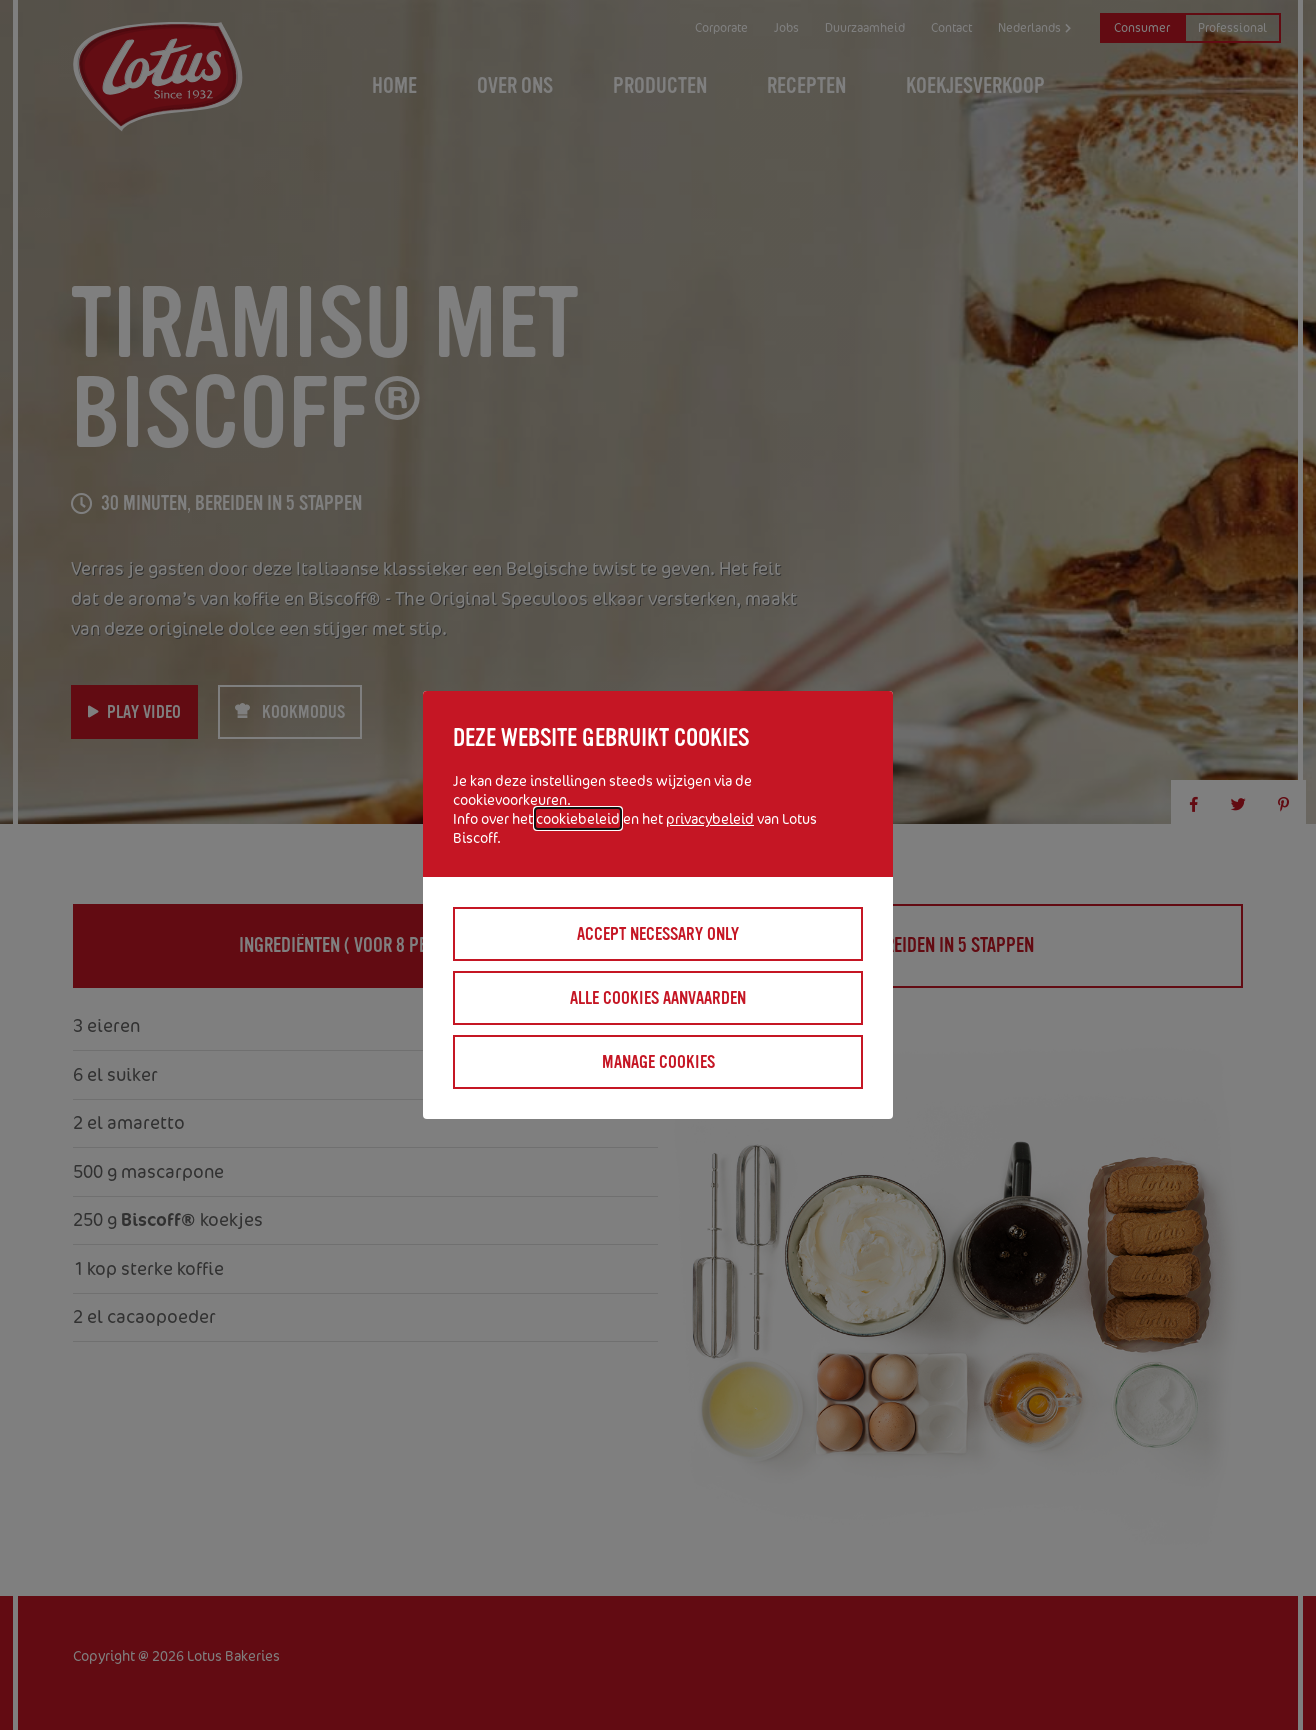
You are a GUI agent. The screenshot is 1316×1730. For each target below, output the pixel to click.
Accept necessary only (658, 934)
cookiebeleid (578, 818)
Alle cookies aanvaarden (658, 998)
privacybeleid (710, 818)
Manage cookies (658, 1062)
